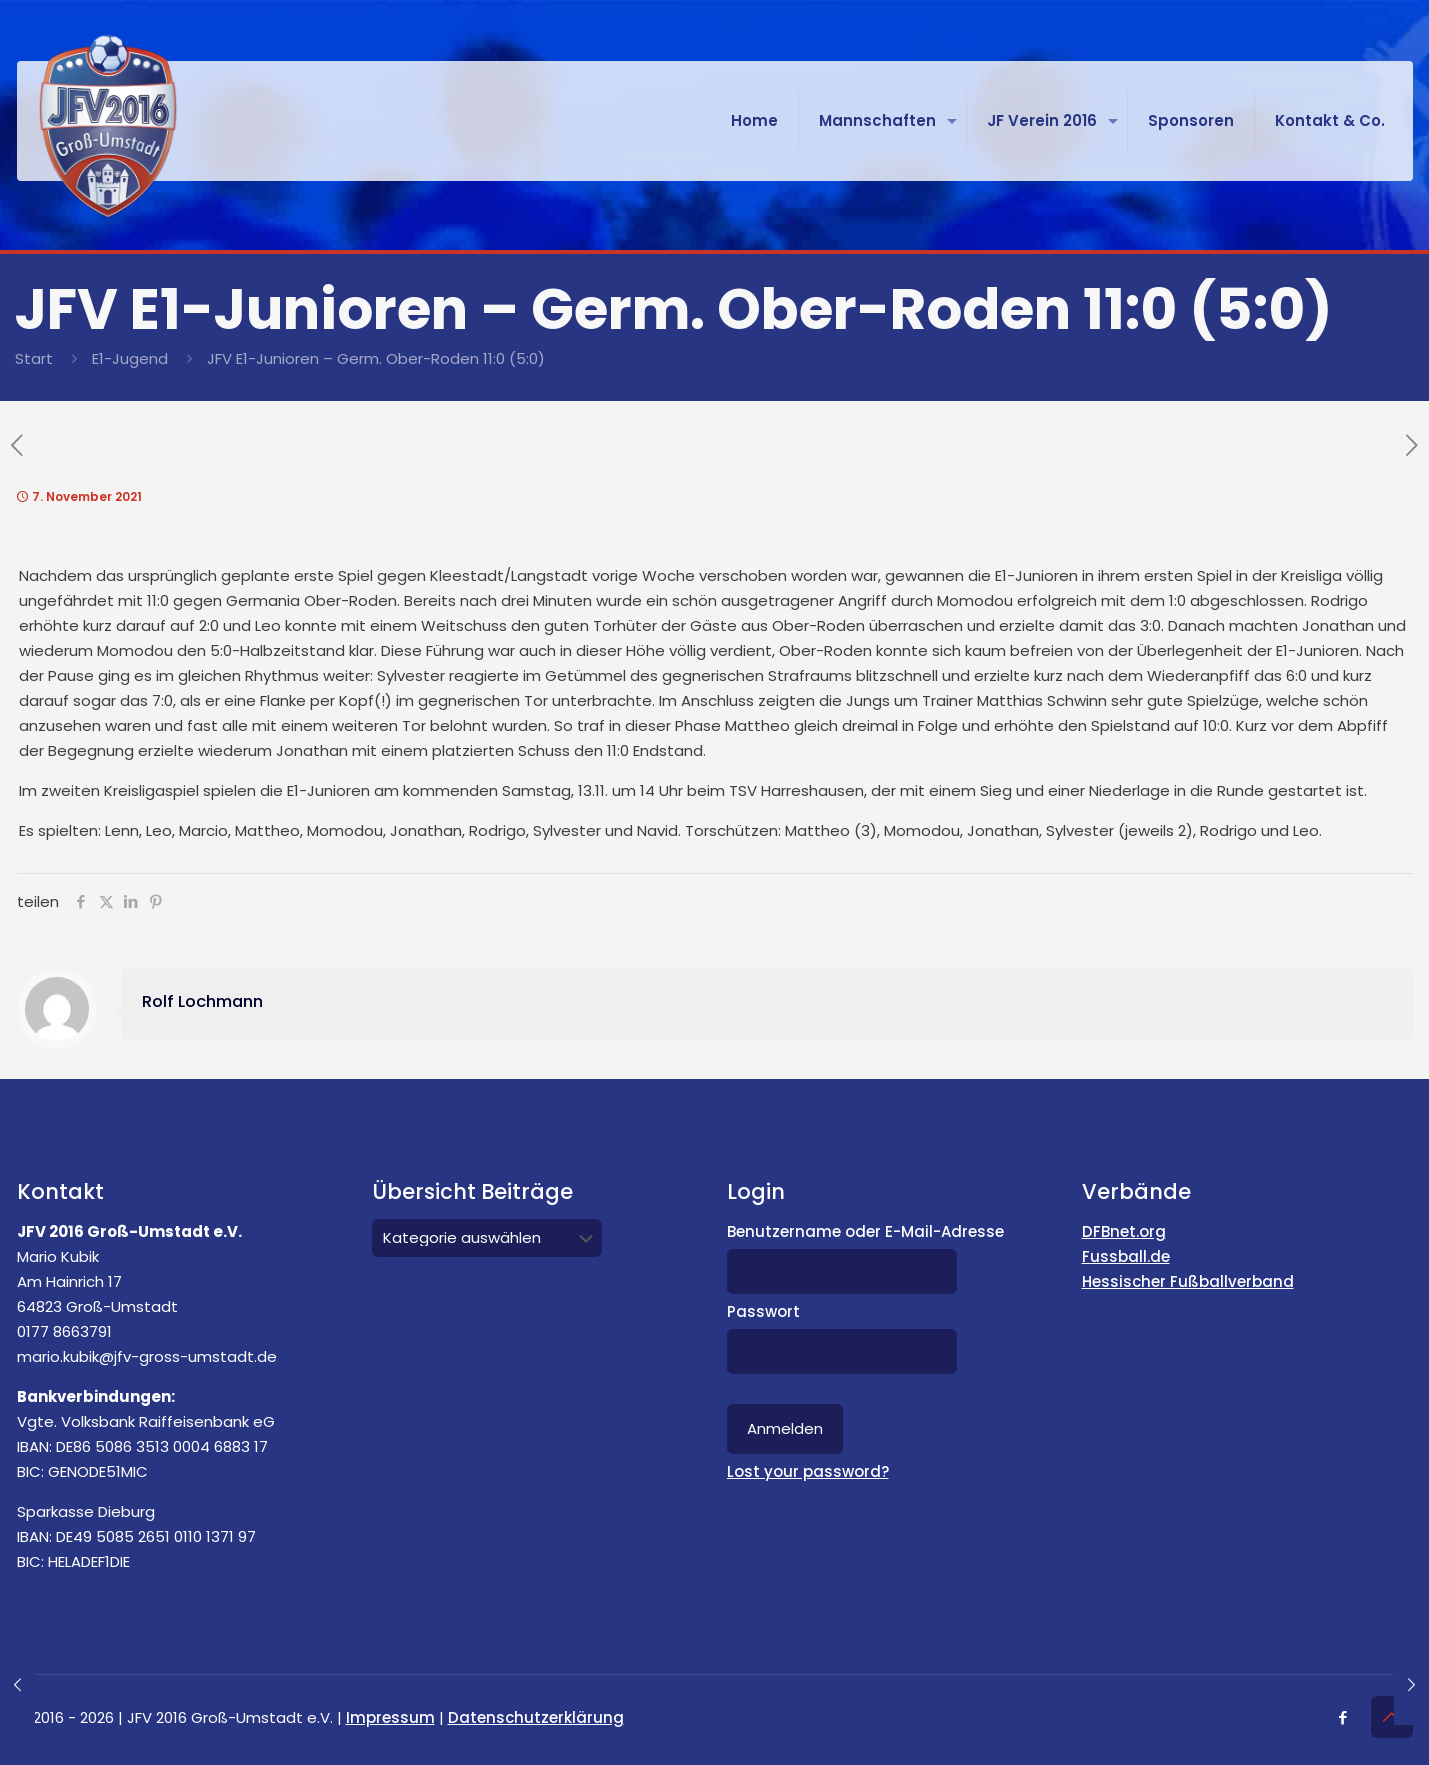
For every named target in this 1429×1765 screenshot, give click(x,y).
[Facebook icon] (1343, 1717)
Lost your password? (808, 1471)
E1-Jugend (130, 358)
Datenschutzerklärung (536, 1717)
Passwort (763, 1311)
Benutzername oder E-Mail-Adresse (865, 1231)
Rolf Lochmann (202, 1001)
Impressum (390, 1717)
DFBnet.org (1124, 1231)
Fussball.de (1126, 1256)
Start (34, 358)
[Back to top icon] (1392, 1717)
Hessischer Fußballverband (1188, 1281)
